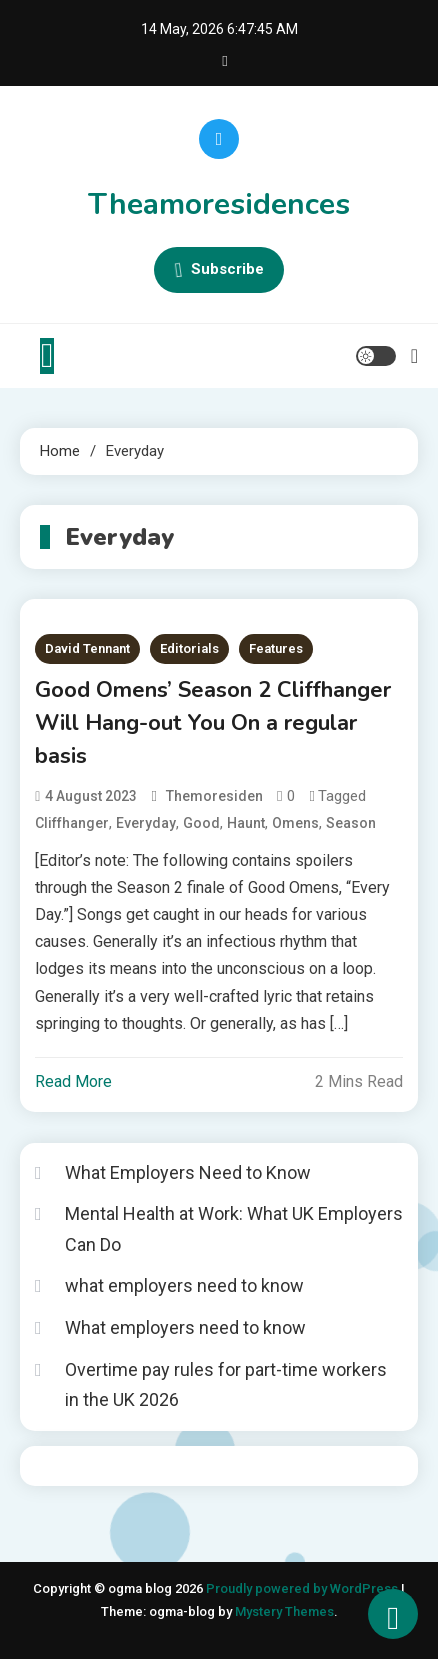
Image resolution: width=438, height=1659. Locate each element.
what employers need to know (184, 1285)
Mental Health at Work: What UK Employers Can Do (234, 1229)
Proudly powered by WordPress (303, 1588)
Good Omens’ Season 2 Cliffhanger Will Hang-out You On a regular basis (213, 723)
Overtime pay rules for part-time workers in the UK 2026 (226, 1385)
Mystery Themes (284, 1611)
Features (276, 648)
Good (201, 823)
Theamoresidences (219, 204)
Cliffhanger (72, 823)
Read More (73, 1081)
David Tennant (87, 648)
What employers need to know (185, 1327)
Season (351, 823)
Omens (295, 823)
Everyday (146, 823)
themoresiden (214, 796)
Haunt (246, 823)
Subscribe (219, 270)
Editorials (189, 648)
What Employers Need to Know (188, 1172)
